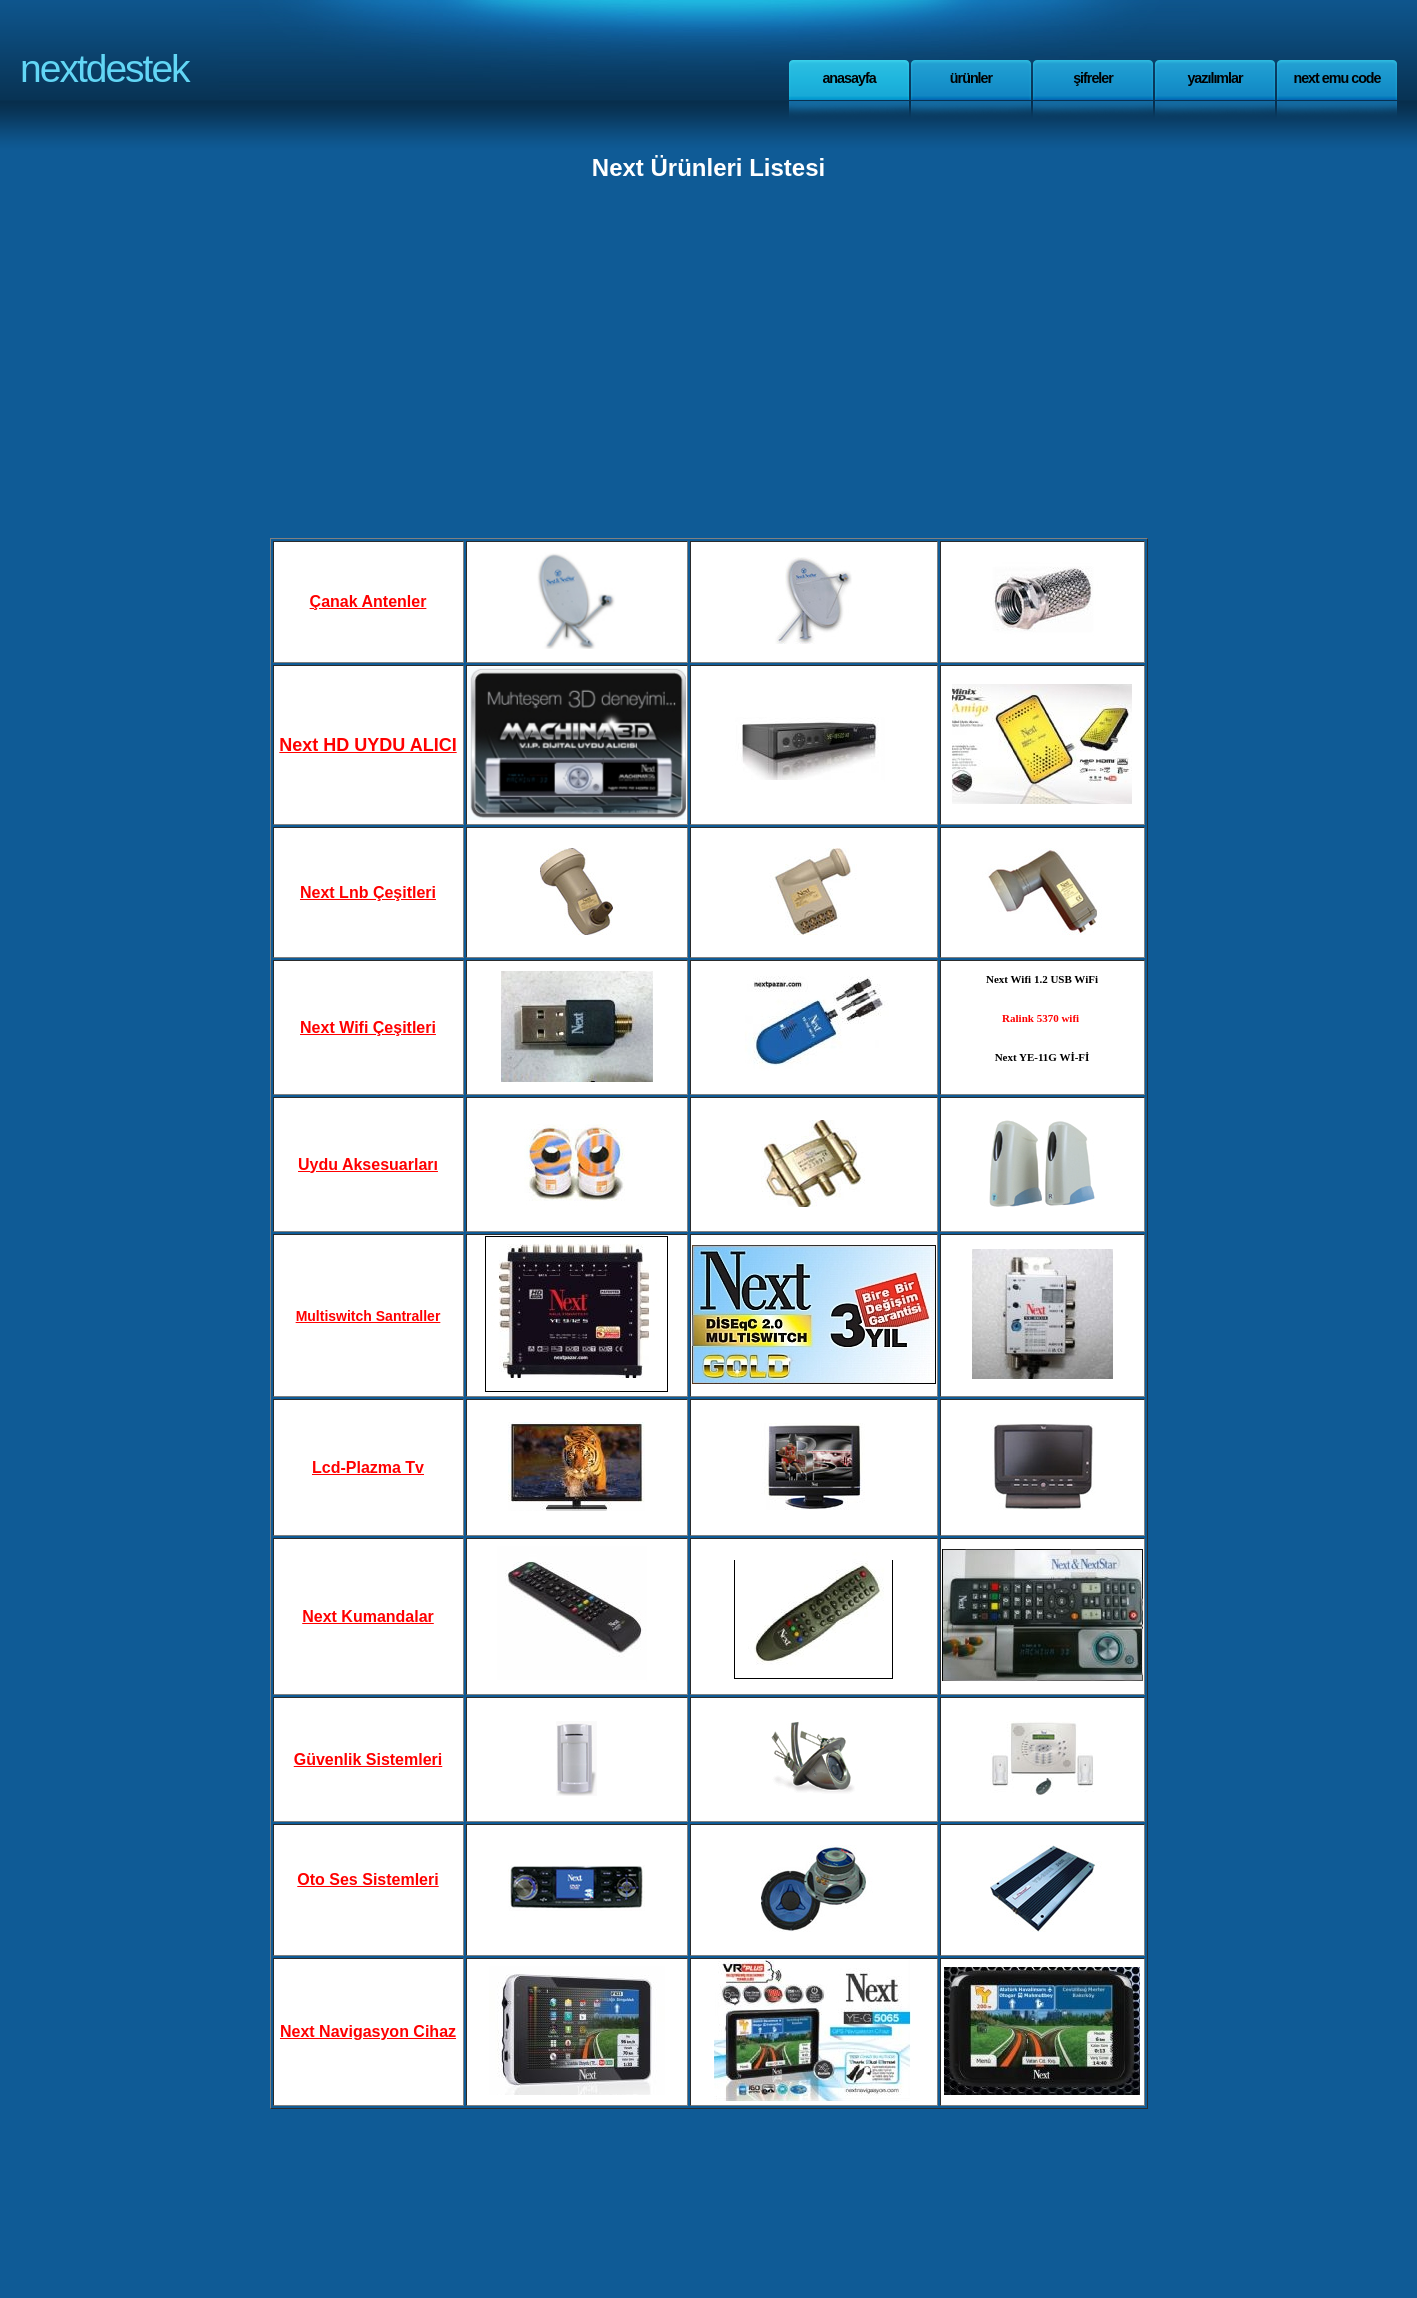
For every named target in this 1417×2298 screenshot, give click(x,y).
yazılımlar (1214, 78)
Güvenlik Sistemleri (368, 1759)
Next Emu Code (1336, 78)
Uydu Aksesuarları (368, 1164)
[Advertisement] (709, 362)
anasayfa (848, 78)
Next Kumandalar (368, 1616)
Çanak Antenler (368, 601)
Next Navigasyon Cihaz (368, 2031)
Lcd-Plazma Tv (368, 1467)
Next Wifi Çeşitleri (368, 1027)
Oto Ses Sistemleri (367, 1879)
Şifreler (1093, 78)
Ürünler (971, 78)
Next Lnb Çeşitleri (368, 892)
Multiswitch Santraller (368, 1316)
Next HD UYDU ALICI (367, 745)
